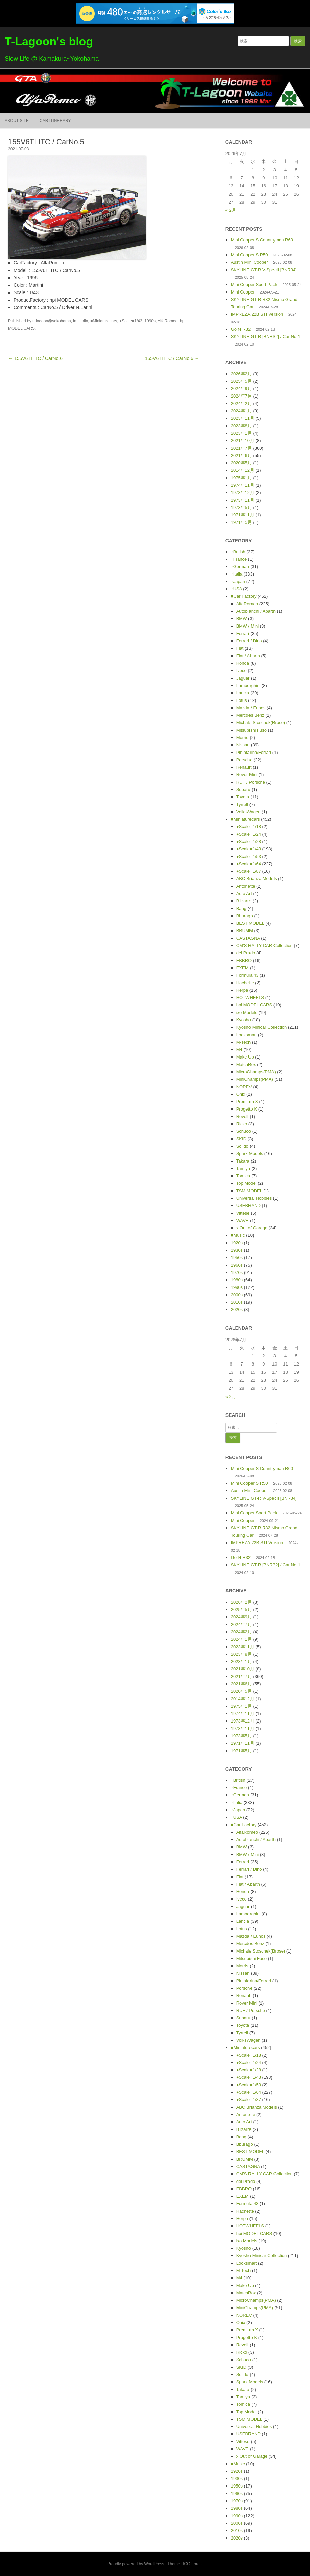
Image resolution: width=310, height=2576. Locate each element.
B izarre (244, 900)
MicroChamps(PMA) (256, 1071)
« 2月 (230, 210)
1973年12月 (242, 492)
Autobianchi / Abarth (256, 611)
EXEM (242, 967)
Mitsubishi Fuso (251, 730)
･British (238, 551)
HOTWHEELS (250, 997)
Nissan (243, 744)
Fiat (240, 648)
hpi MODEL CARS (254, 1005)
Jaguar (243, 678)
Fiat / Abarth (248, 655)
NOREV (244, 1086)
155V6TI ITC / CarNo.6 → (172, 358)
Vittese (243, 1213)
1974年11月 (242, 485)
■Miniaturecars (103, 320)
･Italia (82, 320)
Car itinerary (55, 120)
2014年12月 (242, 470)
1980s (237, 1279)
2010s (237, 1302)
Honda (242, 663)
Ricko (241, 1123)
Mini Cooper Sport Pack (254, 284)
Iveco (241, 670)
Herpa (242, 990)
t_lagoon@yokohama (51, 320)
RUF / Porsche (250, 782)
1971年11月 (242, 514)
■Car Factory (244, 596)
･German (240, 566)
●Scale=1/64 (248, 863)
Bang (241, 908)
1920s (237, 1242)
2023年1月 (241, 433)
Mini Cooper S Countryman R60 (262, 240)
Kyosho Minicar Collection (261, 1027)
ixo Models (246, 1012)
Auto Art (244, 893)
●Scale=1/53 (248, 856)
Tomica (243, 1175)
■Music (238, 1235)
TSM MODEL (249, 1190)
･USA (236, 588)
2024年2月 (241, 403)
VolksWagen (248, 811)
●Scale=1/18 (248, 826)
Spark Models (249, 1153)
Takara (242, 1161)
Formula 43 (247, 975)
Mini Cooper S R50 (249, 254)
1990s (150, 320)
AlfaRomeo (167, 320)
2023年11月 (242, 418)
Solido (242, 1146)
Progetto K (246, 1109)
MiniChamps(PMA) (254, 1079)
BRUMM (244, 930)
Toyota (242, 796)
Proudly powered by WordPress (135, 2563)
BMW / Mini (247, 626)
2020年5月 (241, 462)
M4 (239, 1049)
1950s (237, 1257)
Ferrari (242, 633)
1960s (237, 1265)
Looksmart (246, 1034)
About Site (17, 120)
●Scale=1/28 (248, 841)
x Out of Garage (252, 1227)
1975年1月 (241, 477)
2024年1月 (241, 410)
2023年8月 (241, 425)
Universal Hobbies (254, 1198)
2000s (237, 1294)
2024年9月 (241, 388)
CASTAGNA (248, 938)
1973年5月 (241, 507)
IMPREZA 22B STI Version (257, 314)
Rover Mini (246, 774)
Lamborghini (248, 685)
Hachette (245, 982)
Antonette (245, 886)
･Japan (238, 581)
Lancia (242, 692)
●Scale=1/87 (248, 871)
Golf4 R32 (241, 329)
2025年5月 (241, 381)
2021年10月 (242, 440)
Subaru (243, 789)
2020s (237, 1309)
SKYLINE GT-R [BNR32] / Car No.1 (265, 336)
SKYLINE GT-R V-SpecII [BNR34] (264, 269)
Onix (240, 1094)
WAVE (242, 1220)
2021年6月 (241, 455)
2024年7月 (241, 396)
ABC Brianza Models (256, 878)
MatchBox (246, 1064)
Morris (242, 737)
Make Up (245, 1057)
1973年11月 (242, 500)
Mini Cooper (243, 292)
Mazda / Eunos (251, 707)
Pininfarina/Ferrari (253, 752)
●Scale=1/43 (130, 320)
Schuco (243, 1131)
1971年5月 (241, 522)
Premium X (247, 1101)
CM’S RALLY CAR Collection (264, 945)
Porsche (244, 759)
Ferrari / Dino (249, 640)
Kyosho (243, 1019)
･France (239, 559)
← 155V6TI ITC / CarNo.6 (35, 358)
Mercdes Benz (250, 715)
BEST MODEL (250, 923)
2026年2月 (241, 373)
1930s (237, 1250)
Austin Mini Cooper (249, 262)
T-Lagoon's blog (49, 41)
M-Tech (243, 1042)
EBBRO (244, 960)
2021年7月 (241, 448)
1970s (237, 1272)
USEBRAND (248, 1205)
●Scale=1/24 (248, 834)
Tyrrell (242, 804)
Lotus (241, 700)
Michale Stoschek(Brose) (260, 722)
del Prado (245, 952)
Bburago (244, 915)
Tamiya (243, 1168)
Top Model (246, 1183)
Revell (242, 1116)
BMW (241, 618)
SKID (241, 1138)
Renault (244, 767)
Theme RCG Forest (185, 2563)
